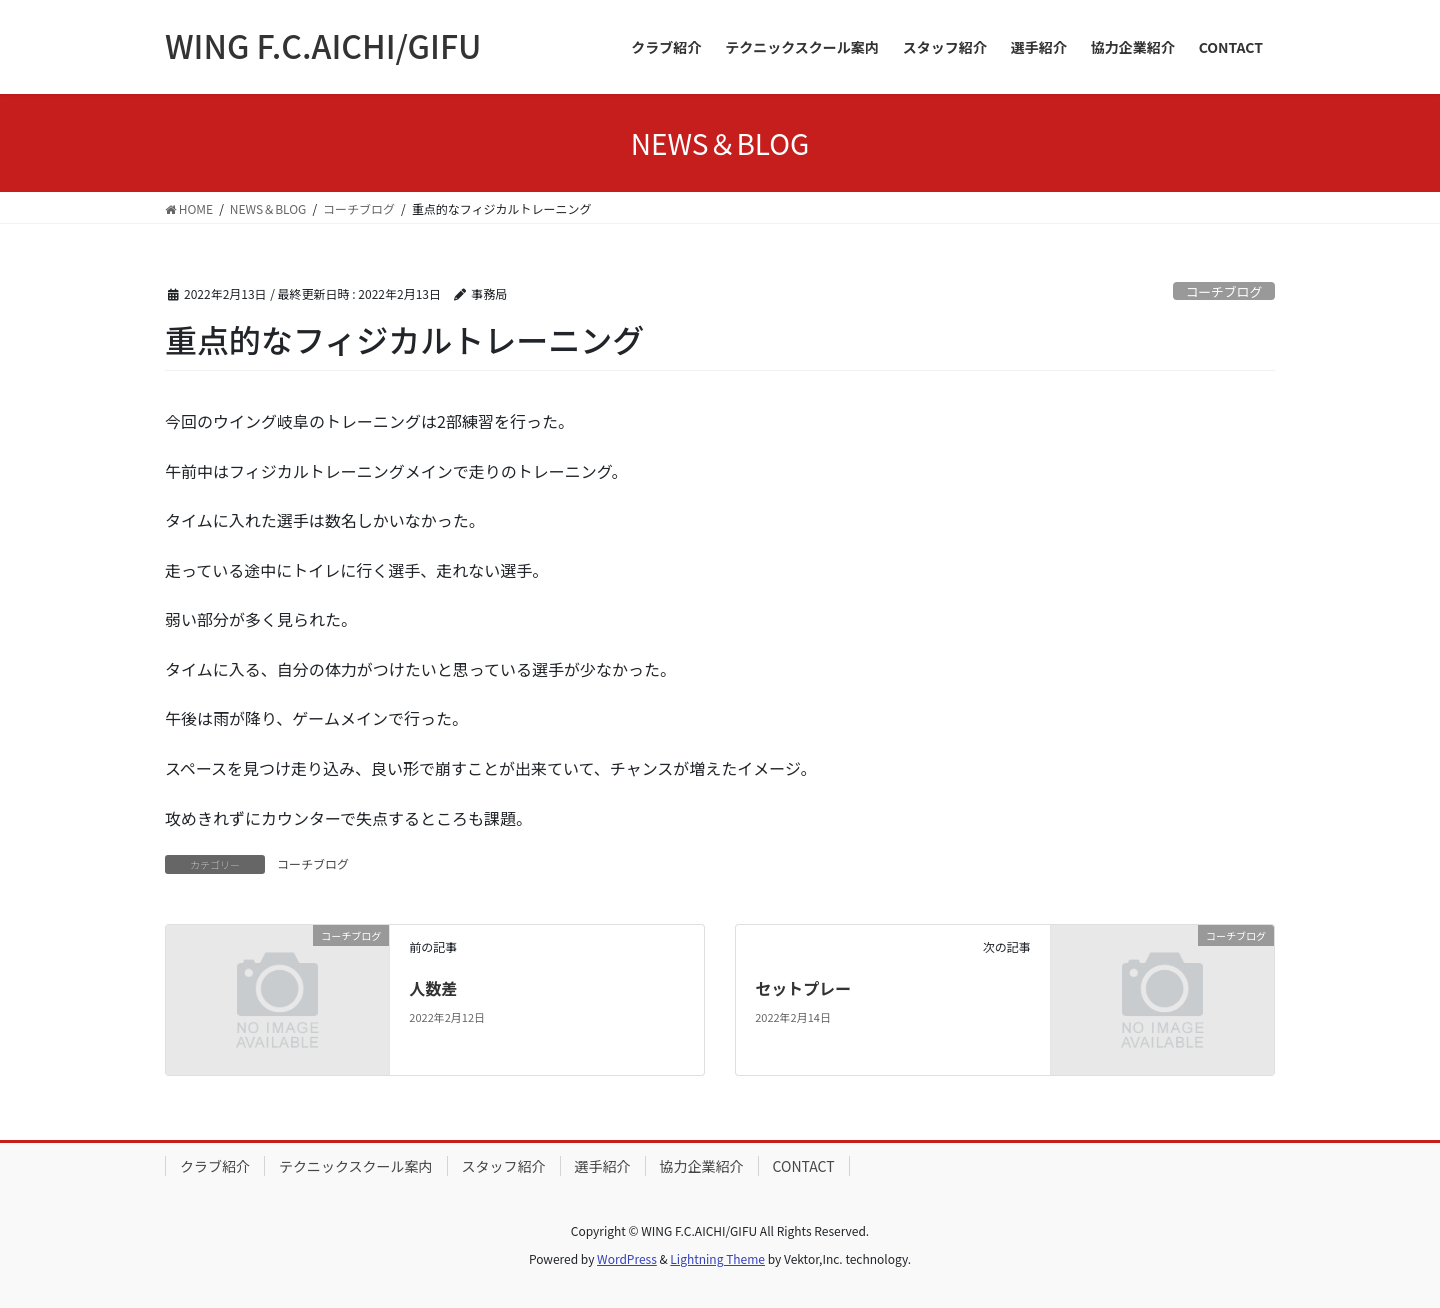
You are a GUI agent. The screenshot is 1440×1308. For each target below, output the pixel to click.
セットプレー (803, 988)
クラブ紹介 (215, 1166)
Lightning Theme (717, 1258)
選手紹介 (603, 1166)
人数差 (433, 988)
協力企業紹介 (702, 1166)
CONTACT (804, 1166)
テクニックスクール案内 (356, 1166)
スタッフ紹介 (504, 1166)
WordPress (627, 1258)
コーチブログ (1223, 291)
